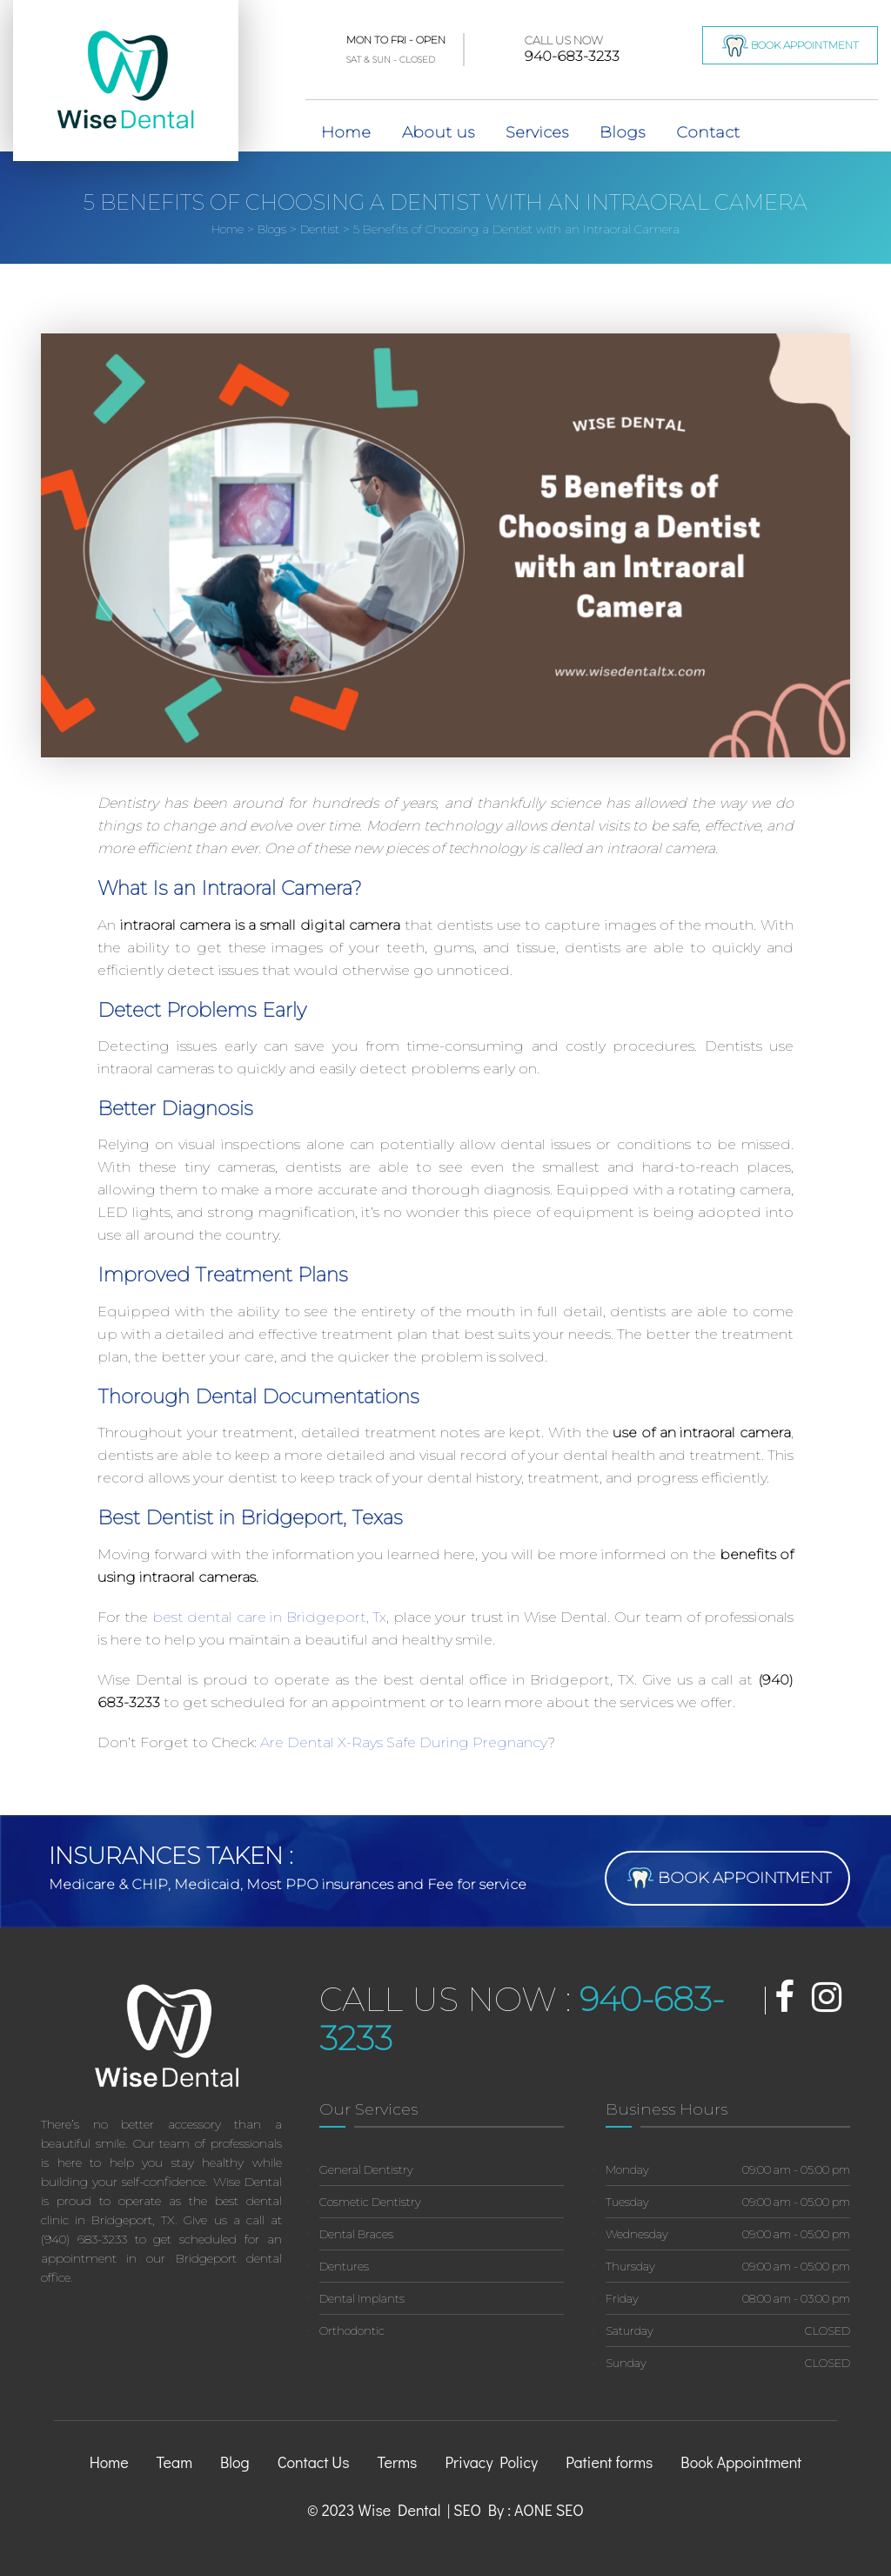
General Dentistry (366, 2169)
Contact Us (314, 2462)
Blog (235, 2462)
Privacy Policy (491, 2462)
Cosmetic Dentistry (370, 2202)
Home (346, 132)
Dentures (344, 2266)
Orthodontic (352, 2330)
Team (174, 2462)
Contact (708, 132)
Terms (398, 2462)
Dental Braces (356, 2234)
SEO (570, 2509)
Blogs (622, 132)
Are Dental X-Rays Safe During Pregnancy (403, 1742)
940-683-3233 (572, 48)
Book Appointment (790, 46)
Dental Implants (362, 2298)
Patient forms (609, 2462)
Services (537, 132)
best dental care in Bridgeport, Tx (269, 1617)
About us (438, 132)
